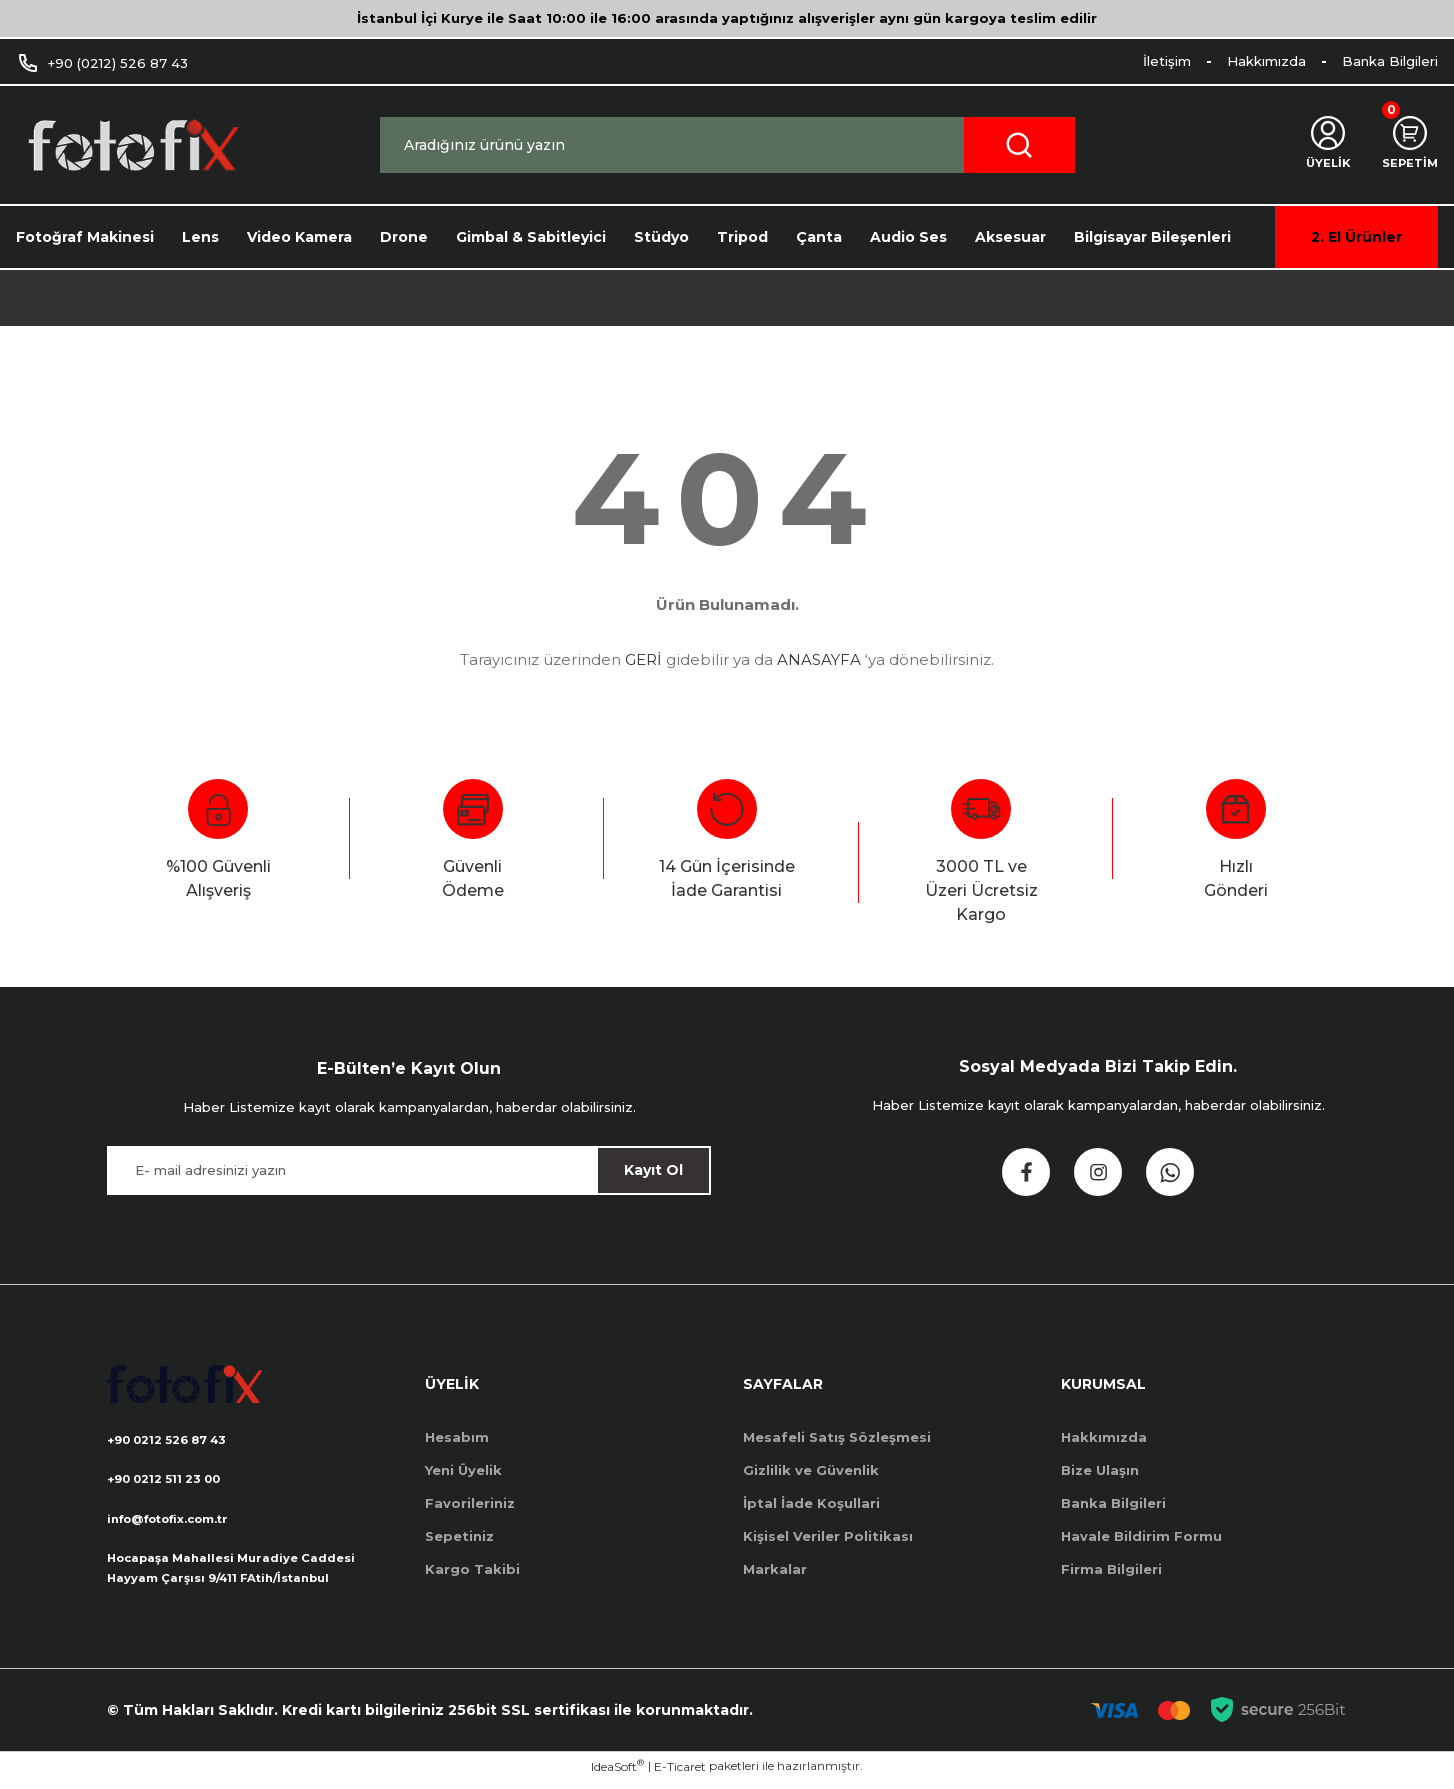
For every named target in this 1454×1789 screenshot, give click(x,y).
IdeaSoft (617, 1774)
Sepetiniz (459, 1536)
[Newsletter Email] (409, 1170)
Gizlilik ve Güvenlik (811, 1470)
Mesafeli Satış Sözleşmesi (837, 1437)
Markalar (775, 1569)
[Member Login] (1318, 145)
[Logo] (132, 145)
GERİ (643, 659)
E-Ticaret (680, 1774)
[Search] (727, 145)
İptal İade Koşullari (811, 1503)
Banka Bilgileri (1113, 1503)
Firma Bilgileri (1111, 1569)
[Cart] (1406, 145)
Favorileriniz (470, 1503)
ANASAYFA (819, 659)
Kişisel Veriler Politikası (828, 1536)
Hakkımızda (1104, 1437)
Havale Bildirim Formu (1141, 1536)
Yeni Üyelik (463, 1470)
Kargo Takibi (472, 1569)
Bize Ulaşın (1100, 1470)
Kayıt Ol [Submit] (653, 1170)
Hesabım (457, 1437)
